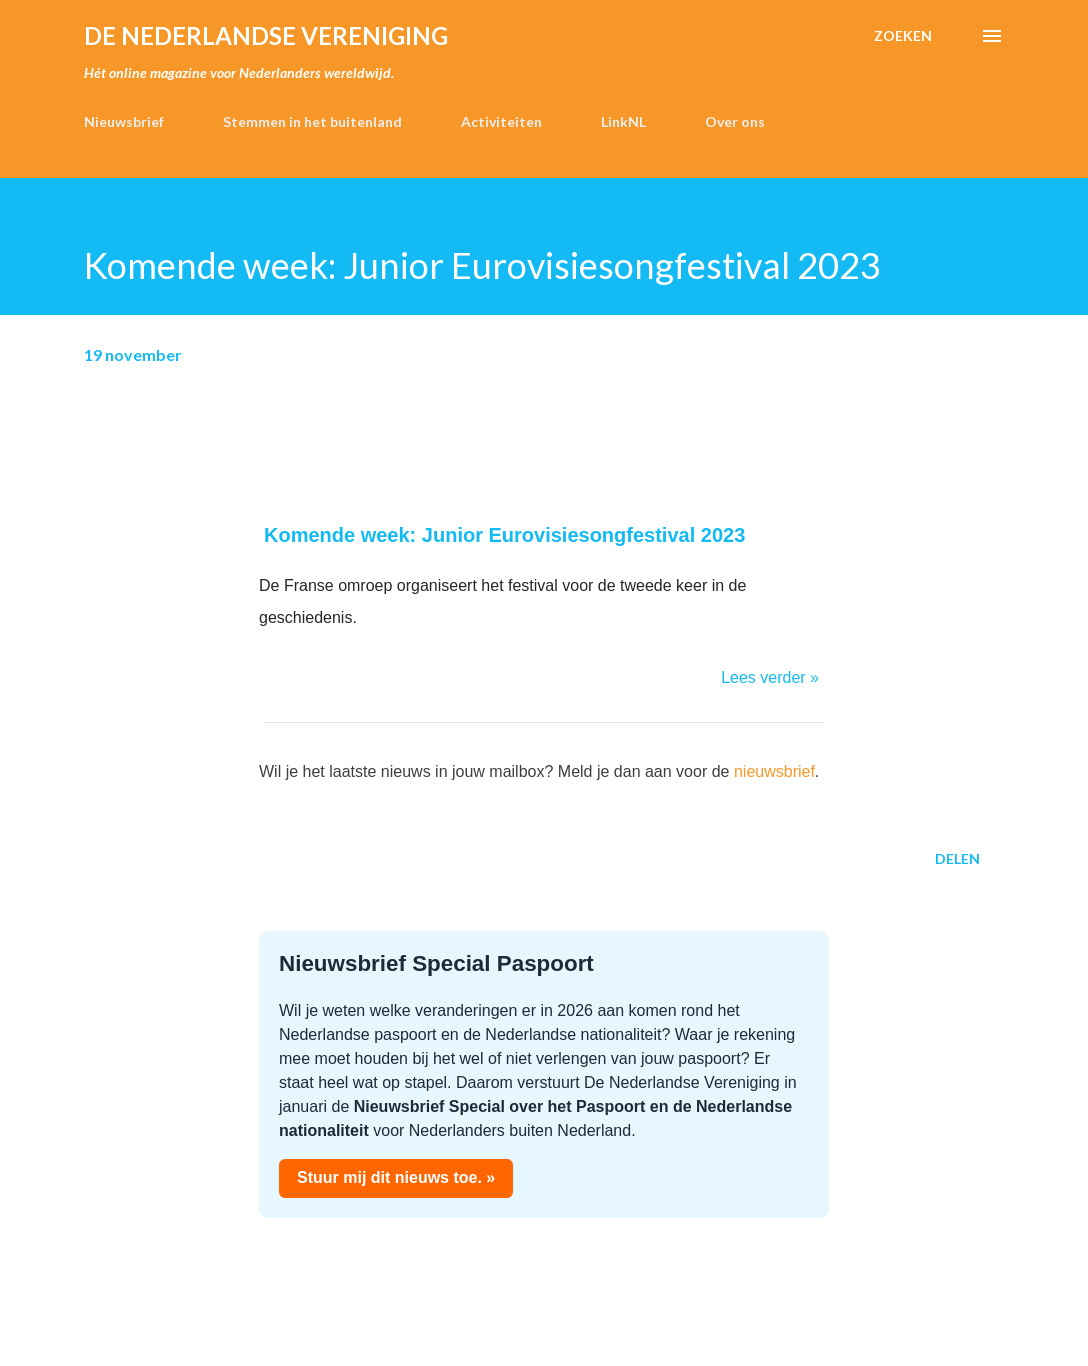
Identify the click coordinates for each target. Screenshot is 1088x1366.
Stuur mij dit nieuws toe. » (396, 1177)
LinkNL (623, 121)
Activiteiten (501, 121)
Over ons (735, 121)
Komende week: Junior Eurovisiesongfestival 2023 (504, 535)
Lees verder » (770, 677)
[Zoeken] (903, 36)
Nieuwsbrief (124, 121)
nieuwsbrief (774, 771)
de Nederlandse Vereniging (266, 35)
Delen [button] (957, 858)
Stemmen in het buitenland (312, 121)
